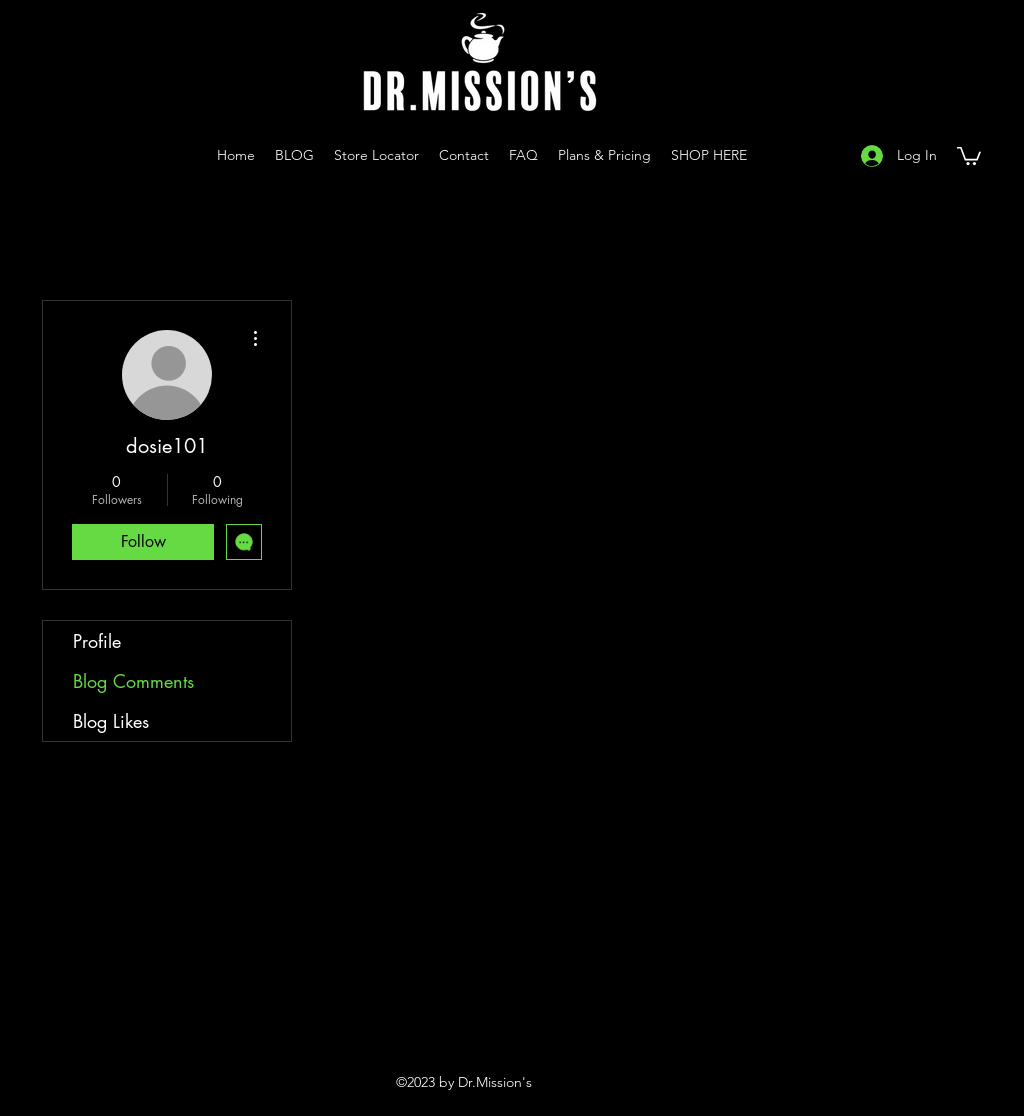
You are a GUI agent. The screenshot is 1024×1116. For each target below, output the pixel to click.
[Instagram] (756, 155)
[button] (969, 155)
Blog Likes (111, 721)
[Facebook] (816, 155)
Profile (97, 641)
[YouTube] (786, 155)
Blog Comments (133, 681)
